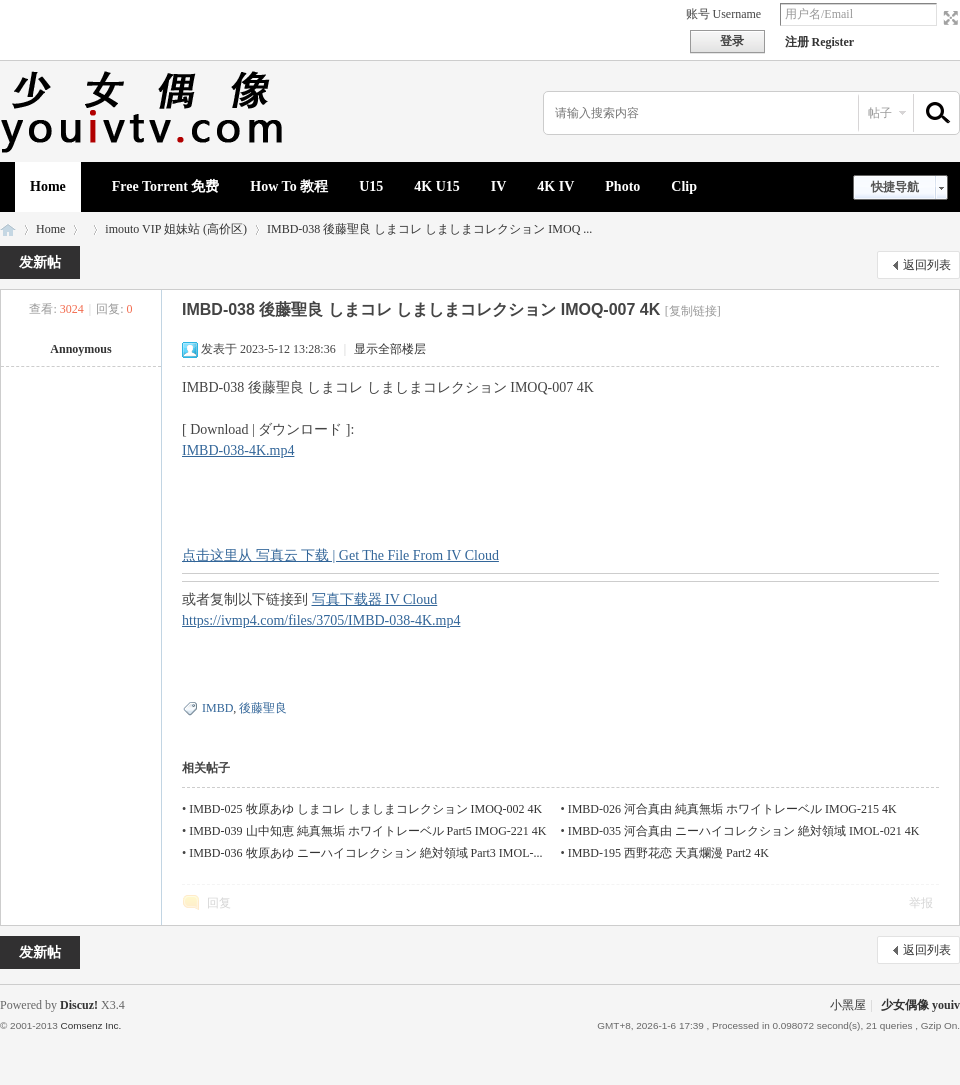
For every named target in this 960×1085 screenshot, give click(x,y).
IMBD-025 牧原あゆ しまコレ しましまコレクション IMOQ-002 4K (365, 809)
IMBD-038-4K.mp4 (238, 450)
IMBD (217, 708)
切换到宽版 (948, 18)
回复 (219, 903)
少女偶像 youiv (8, 229)
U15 (371, 186)
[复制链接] (693, 311)
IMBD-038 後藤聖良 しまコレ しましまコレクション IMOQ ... (429, 229)
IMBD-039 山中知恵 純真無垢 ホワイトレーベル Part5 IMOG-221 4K (367, 831)
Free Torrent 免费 (166, 186)
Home (48, 186)
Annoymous (80, 349)
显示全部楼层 (390, 349)
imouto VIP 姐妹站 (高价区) (176, 229)
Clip (684, 186)
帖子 (880, 113)
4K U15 (437, 186)
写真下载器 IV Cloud (375, 599)
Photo (622, 186)
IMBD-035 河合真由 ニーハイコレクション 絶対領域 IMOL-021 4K (744, 831)
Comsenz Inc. (90, 1025)
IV (499, 186)
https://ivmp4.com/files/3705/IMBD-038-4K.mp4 (321, 620)
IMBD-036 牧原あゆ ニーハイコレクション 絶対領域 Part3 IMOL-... (365, 853)
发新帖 (40, 262)
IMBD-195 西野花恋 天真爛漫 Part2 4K (668, 853)
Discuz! (79, 1005)
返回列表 (927, 265)
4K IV (555, 186)
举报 (921, 903)
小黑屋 (848, 1005)
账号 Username (724, 14)
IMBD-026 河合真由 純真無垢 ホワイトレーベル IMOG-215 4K (732, 809)
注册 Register (820, 42)
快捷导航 (895, 187)
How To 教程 (289, 186)
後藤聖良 (263, 708)
